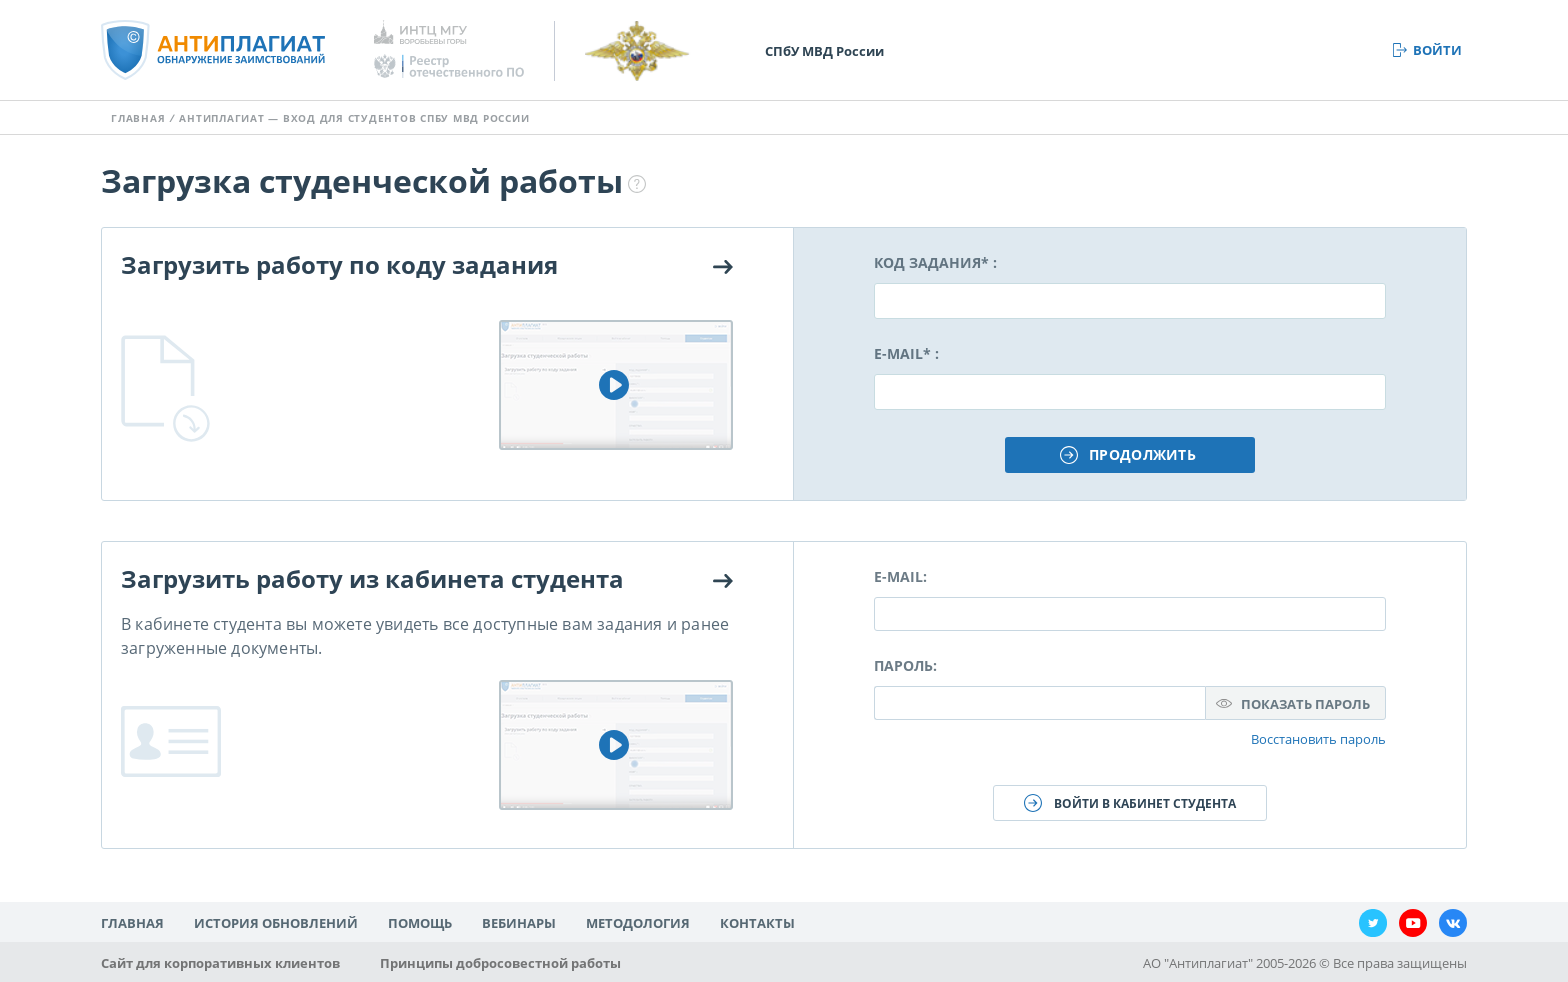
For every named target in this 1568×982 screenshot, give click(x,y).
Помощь (420, 923)
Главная (138, 118)
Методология (638, 923)
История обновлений (276, 923)
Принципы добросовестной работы (500, 963)
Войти (1437, 50)
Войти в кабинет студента (1145, 803)
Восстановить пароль (1318, 739)
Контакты (757, 923)
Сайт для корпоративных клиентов (220, 963)
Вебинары (519, 923)
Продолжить (1142, 454)
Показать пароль (1305, 704)
